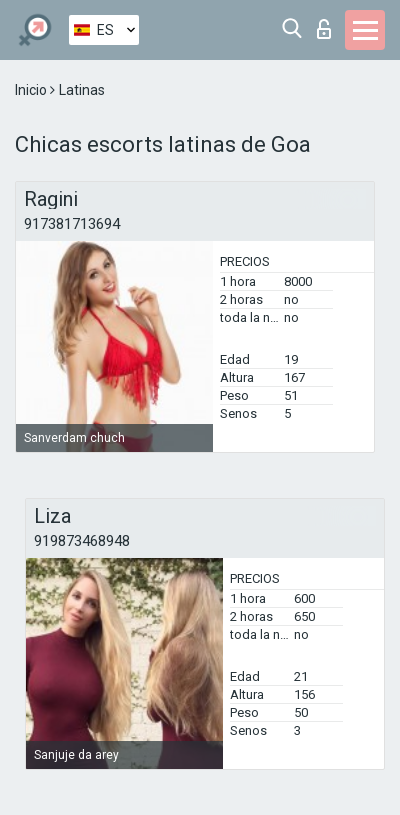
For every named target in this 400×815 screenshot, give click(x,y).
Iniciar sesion (324, 29)
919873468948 (82, 541)
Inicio (32, 90)
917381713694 (72, 224)
